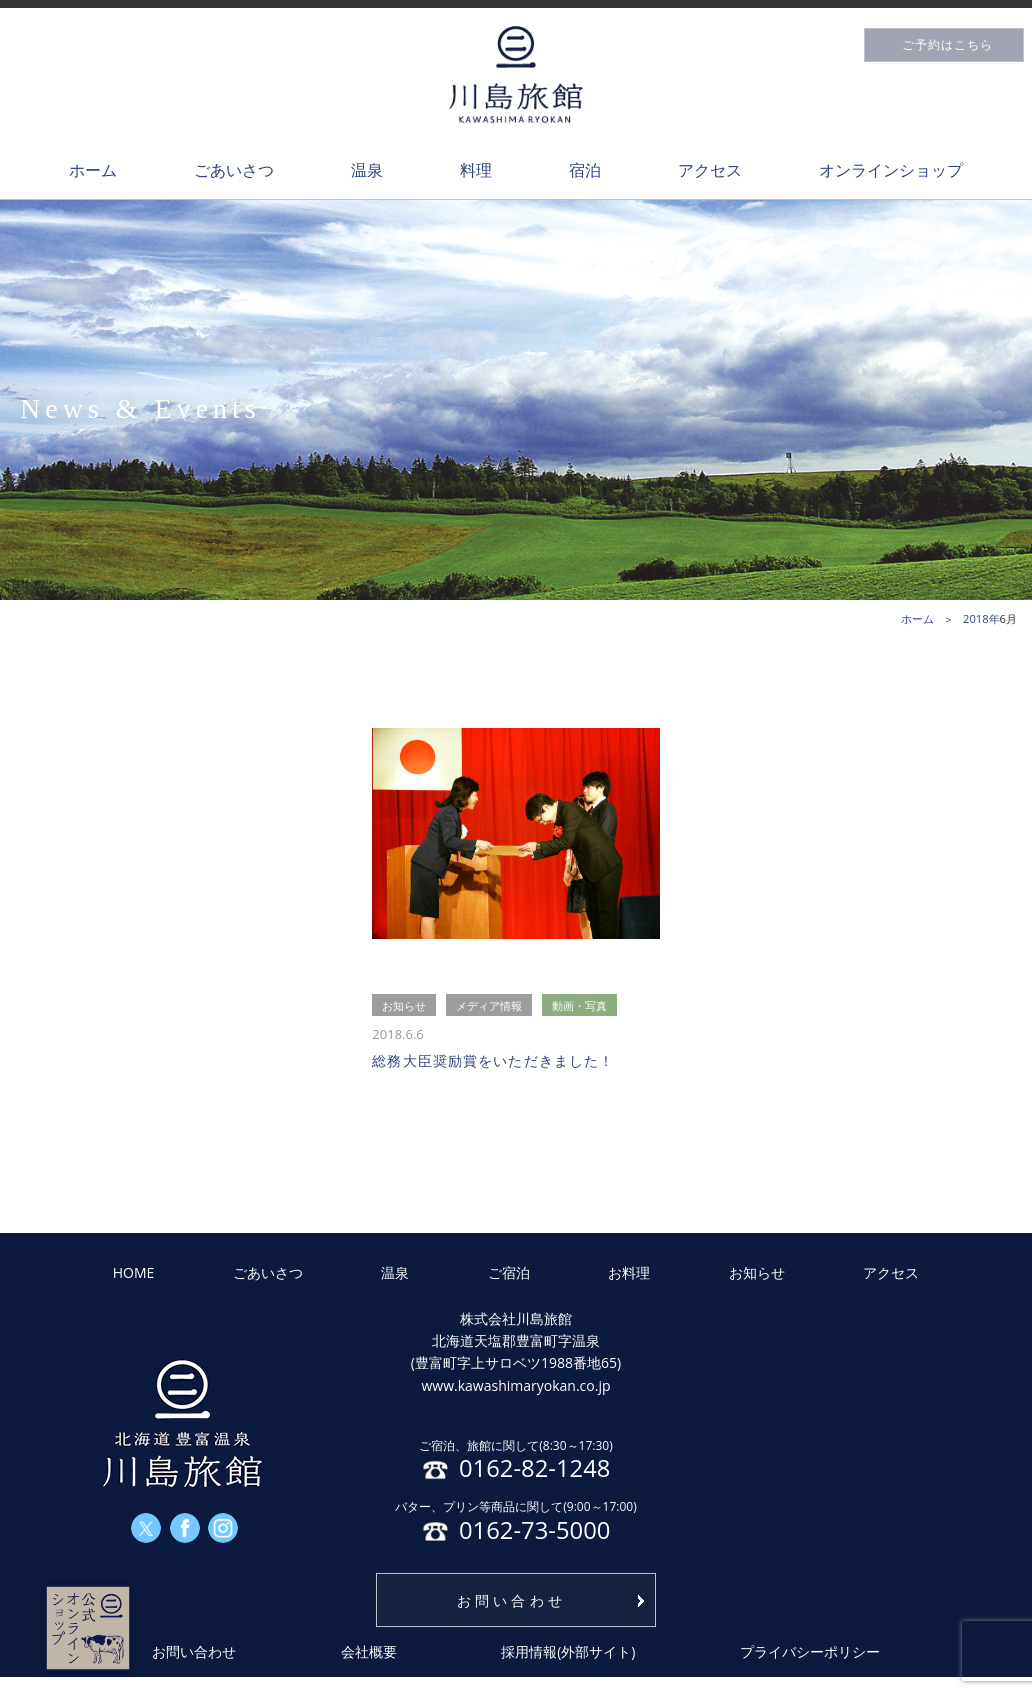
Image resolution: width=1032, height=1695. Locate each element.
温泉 (367, 170)
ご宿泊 (509, 1272)
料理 (476, 170)
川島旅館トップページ (516, 74)
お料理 (629, 1272)
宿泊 (585, 170)
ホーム (93, 170)
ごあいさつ (234, 170)
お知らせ (757, 1272)
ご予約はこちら (947, 45)
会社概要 (369, 1651)
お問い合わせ (511, 1600)
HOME (134, 1272)
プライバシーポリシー (810, 1651)
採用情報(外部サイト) (568, 1651)
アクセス (710, 170)
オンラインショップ (891, 170)
